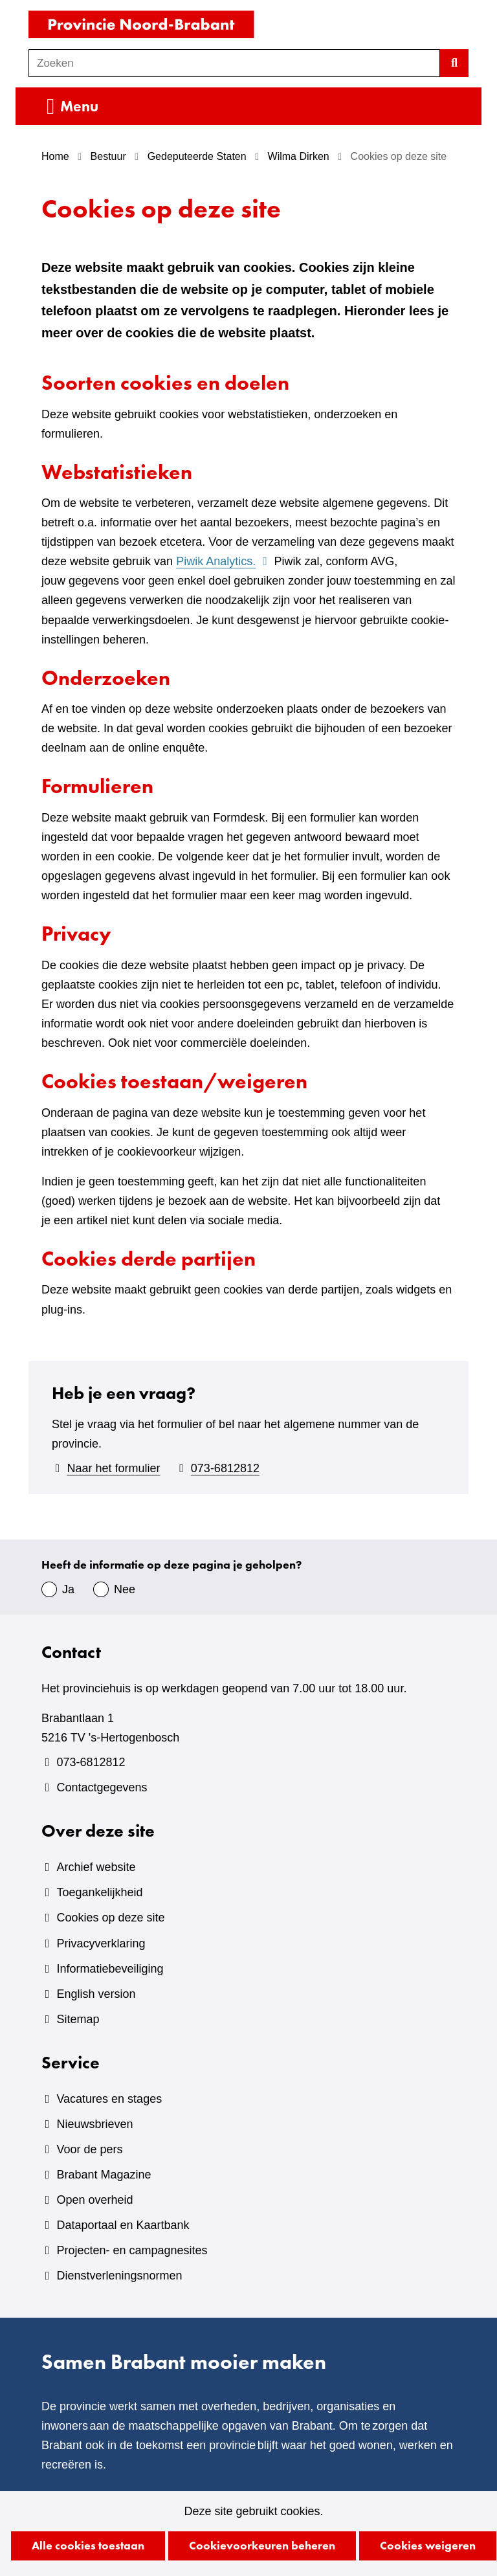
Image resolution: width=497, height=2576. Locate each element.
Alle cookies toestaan (88, 2545)
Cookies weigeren (428, 2545)
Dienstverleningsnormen (119, 2275)
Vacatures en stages (109, 2098)
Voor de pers (89, 2149)
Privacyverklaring (100, 1943)
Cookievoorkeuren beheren (262, 2545)
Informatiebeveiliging (109, 1968)
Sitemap (77, 2019)
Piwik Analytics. (223, 561)
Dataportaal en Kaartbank (122, 2225)
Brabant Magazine (103, 2174)
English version (95, 1994)
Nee (124, 1589)
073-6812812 (225, 1468)
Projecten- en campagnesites (131, 2250)
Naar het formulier (113, 1468)
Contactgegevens (101, 1787)
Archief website (95, 1867)
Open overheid (94, 2199)
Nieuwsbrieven (94, 2124)
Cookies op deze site (110, 1917)
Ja (68, 1589)
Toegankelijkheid (99, 1892)
